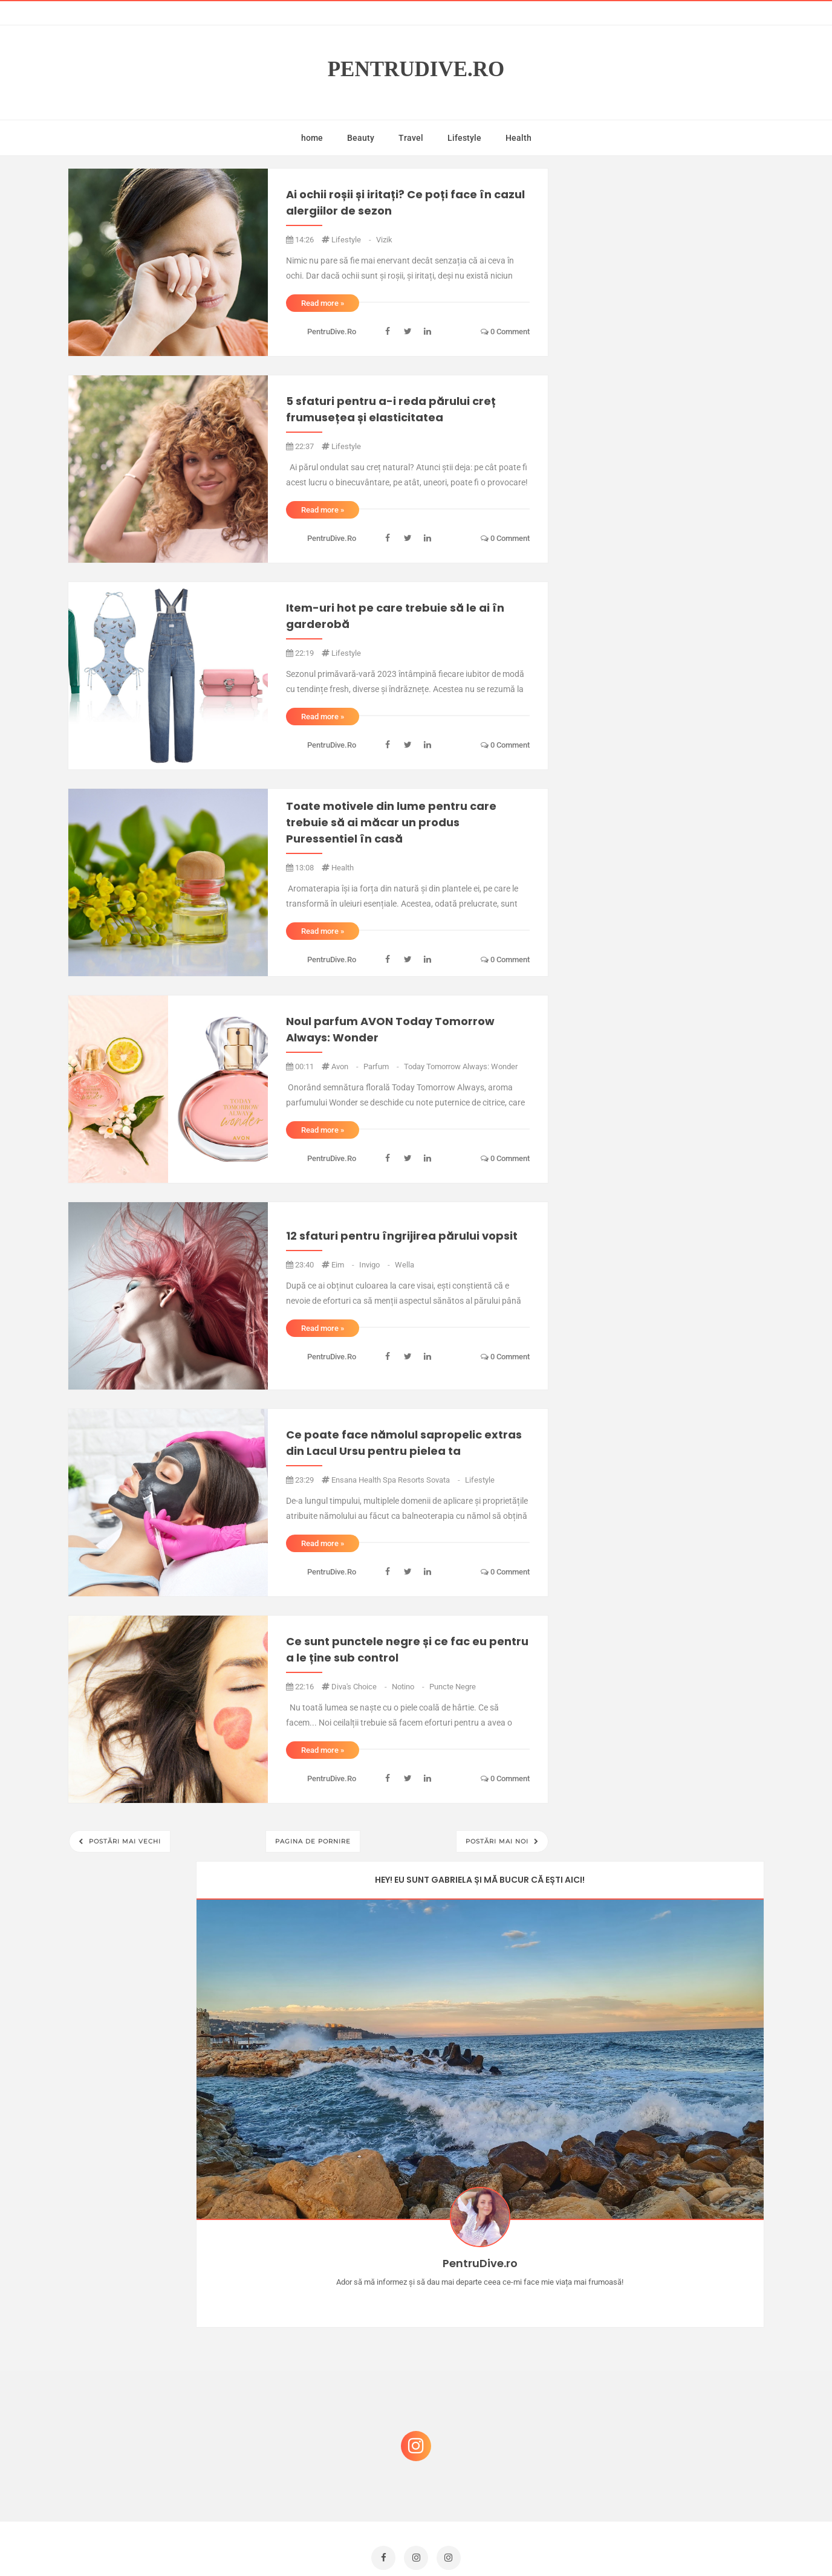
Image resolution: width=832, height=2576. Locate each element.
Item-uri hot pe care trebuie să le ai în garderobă (395, 616)
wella (404, 1264)
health (342, 867)
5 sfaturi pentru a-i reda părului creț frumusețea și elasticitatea (391, 409)
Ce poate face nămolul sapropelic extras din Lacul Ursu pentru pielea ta (404, 1442)
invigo (375, 1264)
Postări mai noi (498, 1841)
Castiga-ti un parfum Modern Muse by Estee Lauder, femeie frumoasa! (665, 2267)
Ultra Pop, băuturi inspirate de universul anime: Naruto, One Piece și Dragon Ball (667, 2447)
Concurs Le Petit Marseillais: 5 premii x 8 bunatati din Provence (669, 2209)
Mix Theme (516, 2543)
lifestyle (352, 239)
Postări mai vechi (123, 1841)
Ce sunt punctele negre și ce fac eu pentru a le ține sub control (407, 1649)
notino (409, 1686)
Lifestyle (464, 138)
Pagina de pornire (313, 1841)
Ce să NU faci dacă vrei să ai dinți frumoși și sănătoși (661, 2383)
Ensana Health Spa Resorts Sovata (396, 1479)
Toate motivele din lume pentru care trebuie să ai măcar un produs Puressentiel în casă (391, 822)
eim (343, 1264)
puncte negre (452, 1686)
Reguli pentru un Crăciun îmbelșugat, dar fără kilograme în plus (669, 2325)
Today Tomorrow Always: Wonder (461, 1066)
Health (518, 138)
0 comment (505, 331)
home (312, 138)
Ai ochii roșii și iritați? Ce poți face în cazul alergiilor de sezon (405, 202)
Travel (410, 138)
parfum (382, 1066)
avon (345, 1066)
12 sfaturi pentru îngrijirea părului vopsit (402, 1235)
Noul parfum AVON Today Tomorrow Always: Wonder (390, 1029)
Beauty (360, 138)
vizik (384, 239)
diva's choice (360, 1686)
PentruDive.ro (416, 69)
